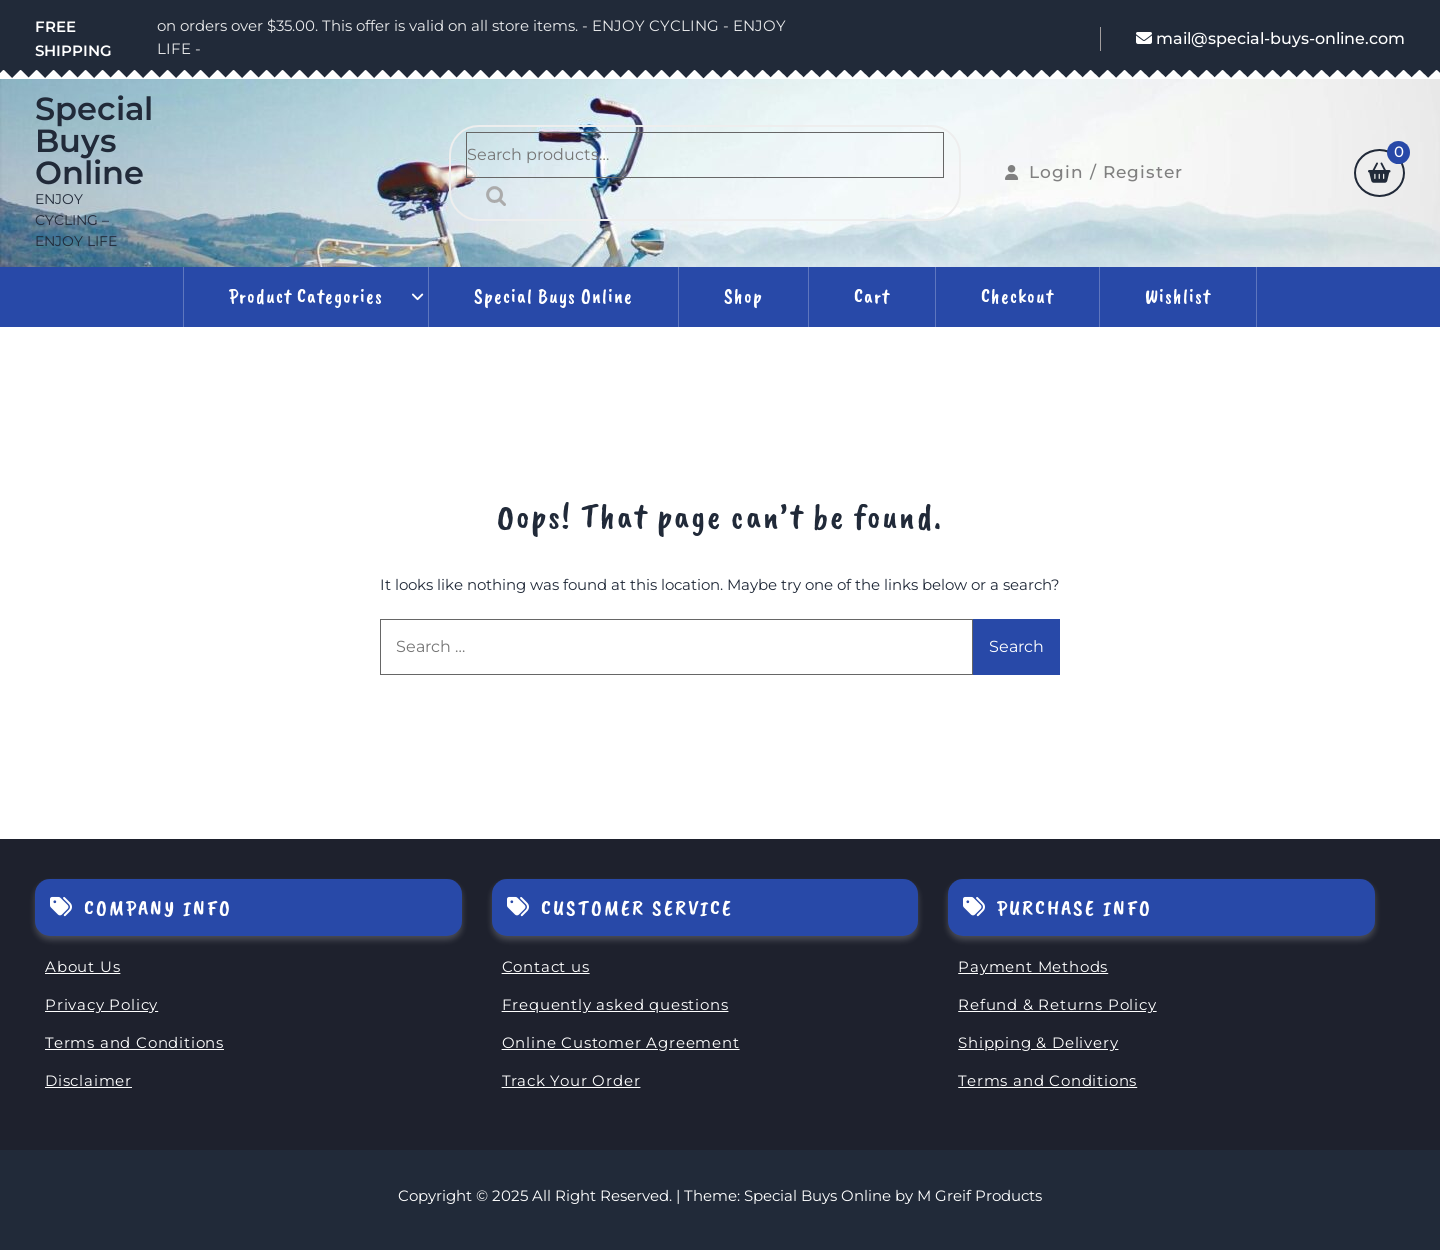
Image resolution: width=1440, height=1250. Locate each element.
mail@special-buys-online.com (1270, 38)
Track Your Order (571, 1080)
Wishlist (1178, 296)
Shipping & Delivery (1038, 1042)
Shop (743, 296)
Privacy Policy (101, 1004)
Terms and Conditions (134, 1042)
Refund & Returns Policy (1057, 1004)
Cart (872, 296)
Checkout (1017, 296)
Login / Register (1094, 172)
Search (491, 196)
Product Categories (306, 296)
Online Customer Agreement (621, 1042)
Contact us (546, 966)
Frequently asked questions (615, 1004)
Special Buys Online (94, 141)
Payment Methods (1033, 966)
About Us (82, 966)
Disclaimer (88, 1080)
